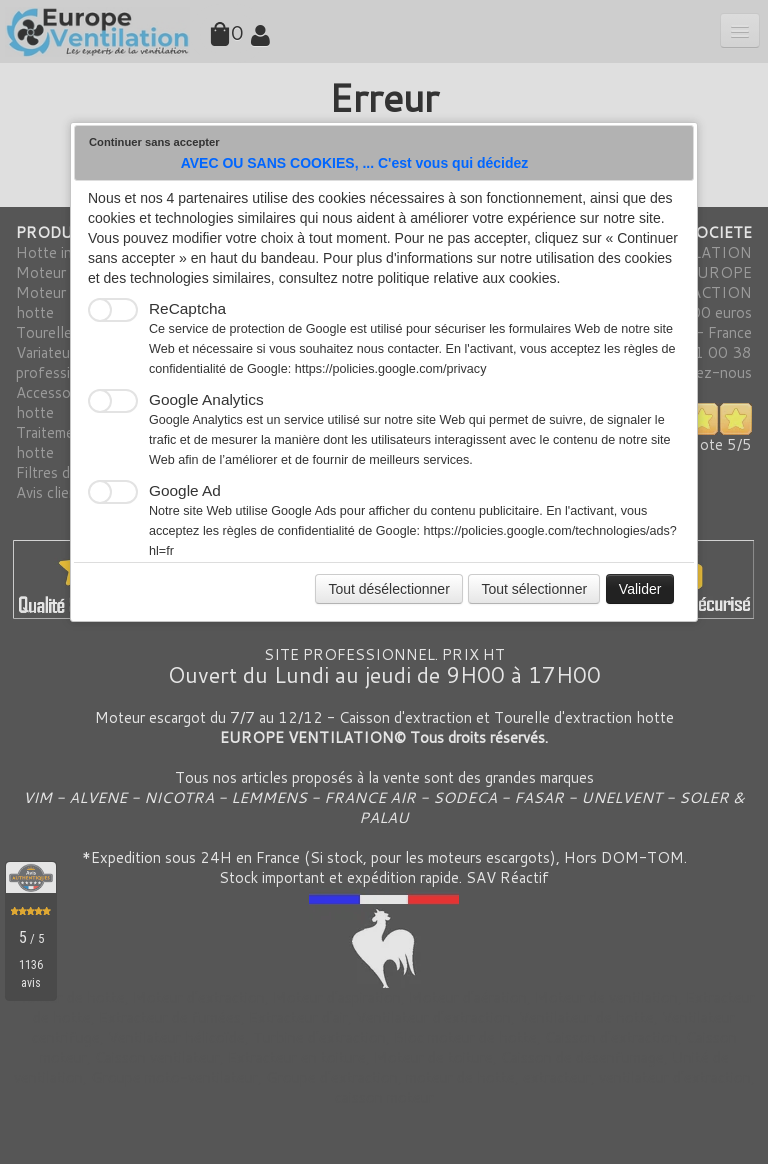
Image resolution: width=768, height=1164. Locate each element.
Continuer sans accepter (154, 142)
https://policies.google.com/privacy (391, 369)
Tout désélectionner (388, 589)
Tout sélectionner (534, 589)
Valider (640, 589)
